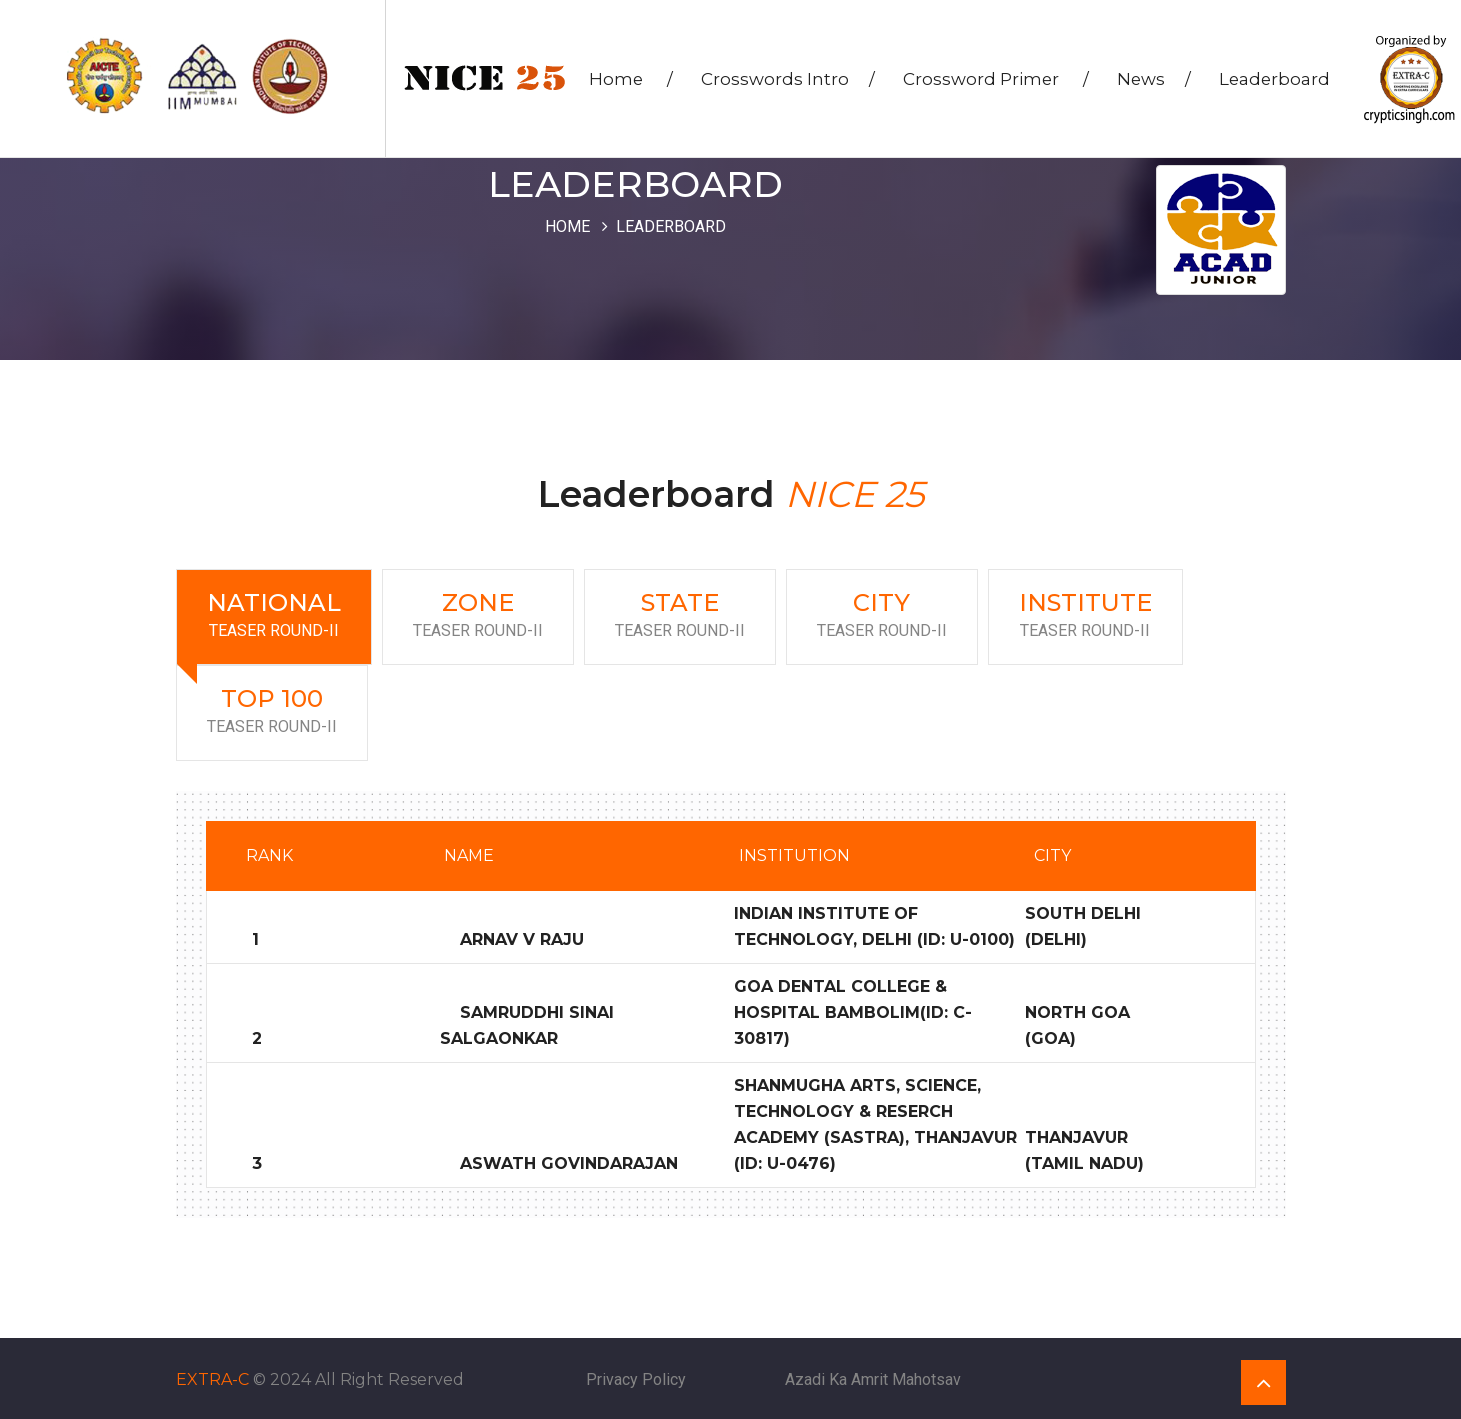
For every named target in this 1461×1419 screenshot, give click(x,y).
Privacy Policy (636, 1377)
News (1156, 81)
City (882, 616)
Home (633, 81)
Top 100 (272, 712)
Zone (478, 616)
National (274, 616)
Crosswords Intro (790, 81)
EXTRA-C (212, 1377)
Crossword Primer (998, 81)
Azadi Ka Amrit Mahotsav (873, 1377)
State (680, 616)
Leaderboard (1276, 81)
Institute (1085, 616)
